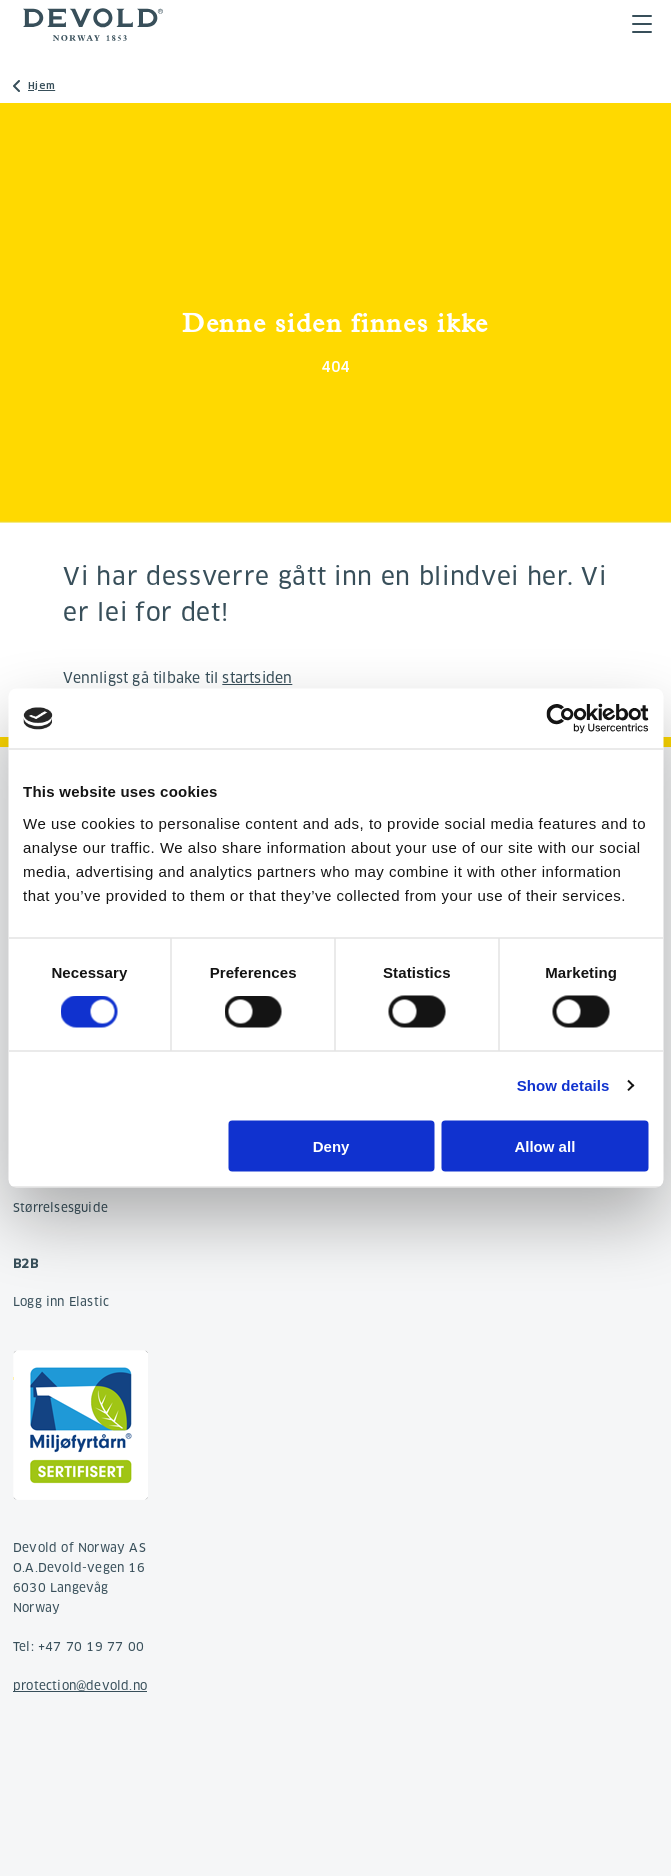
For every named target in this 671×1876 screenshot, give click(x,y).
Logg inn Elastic (61, 1301)
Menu (642, 24)
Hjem (41, 85)
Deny (331, 1145)
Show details (563, 1085)
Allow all (544, 1145)
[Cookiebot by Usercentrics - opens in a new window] (560, 719)
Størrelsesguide (60, 1207)
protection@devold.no (80, 1685)
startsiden (257, 678)
